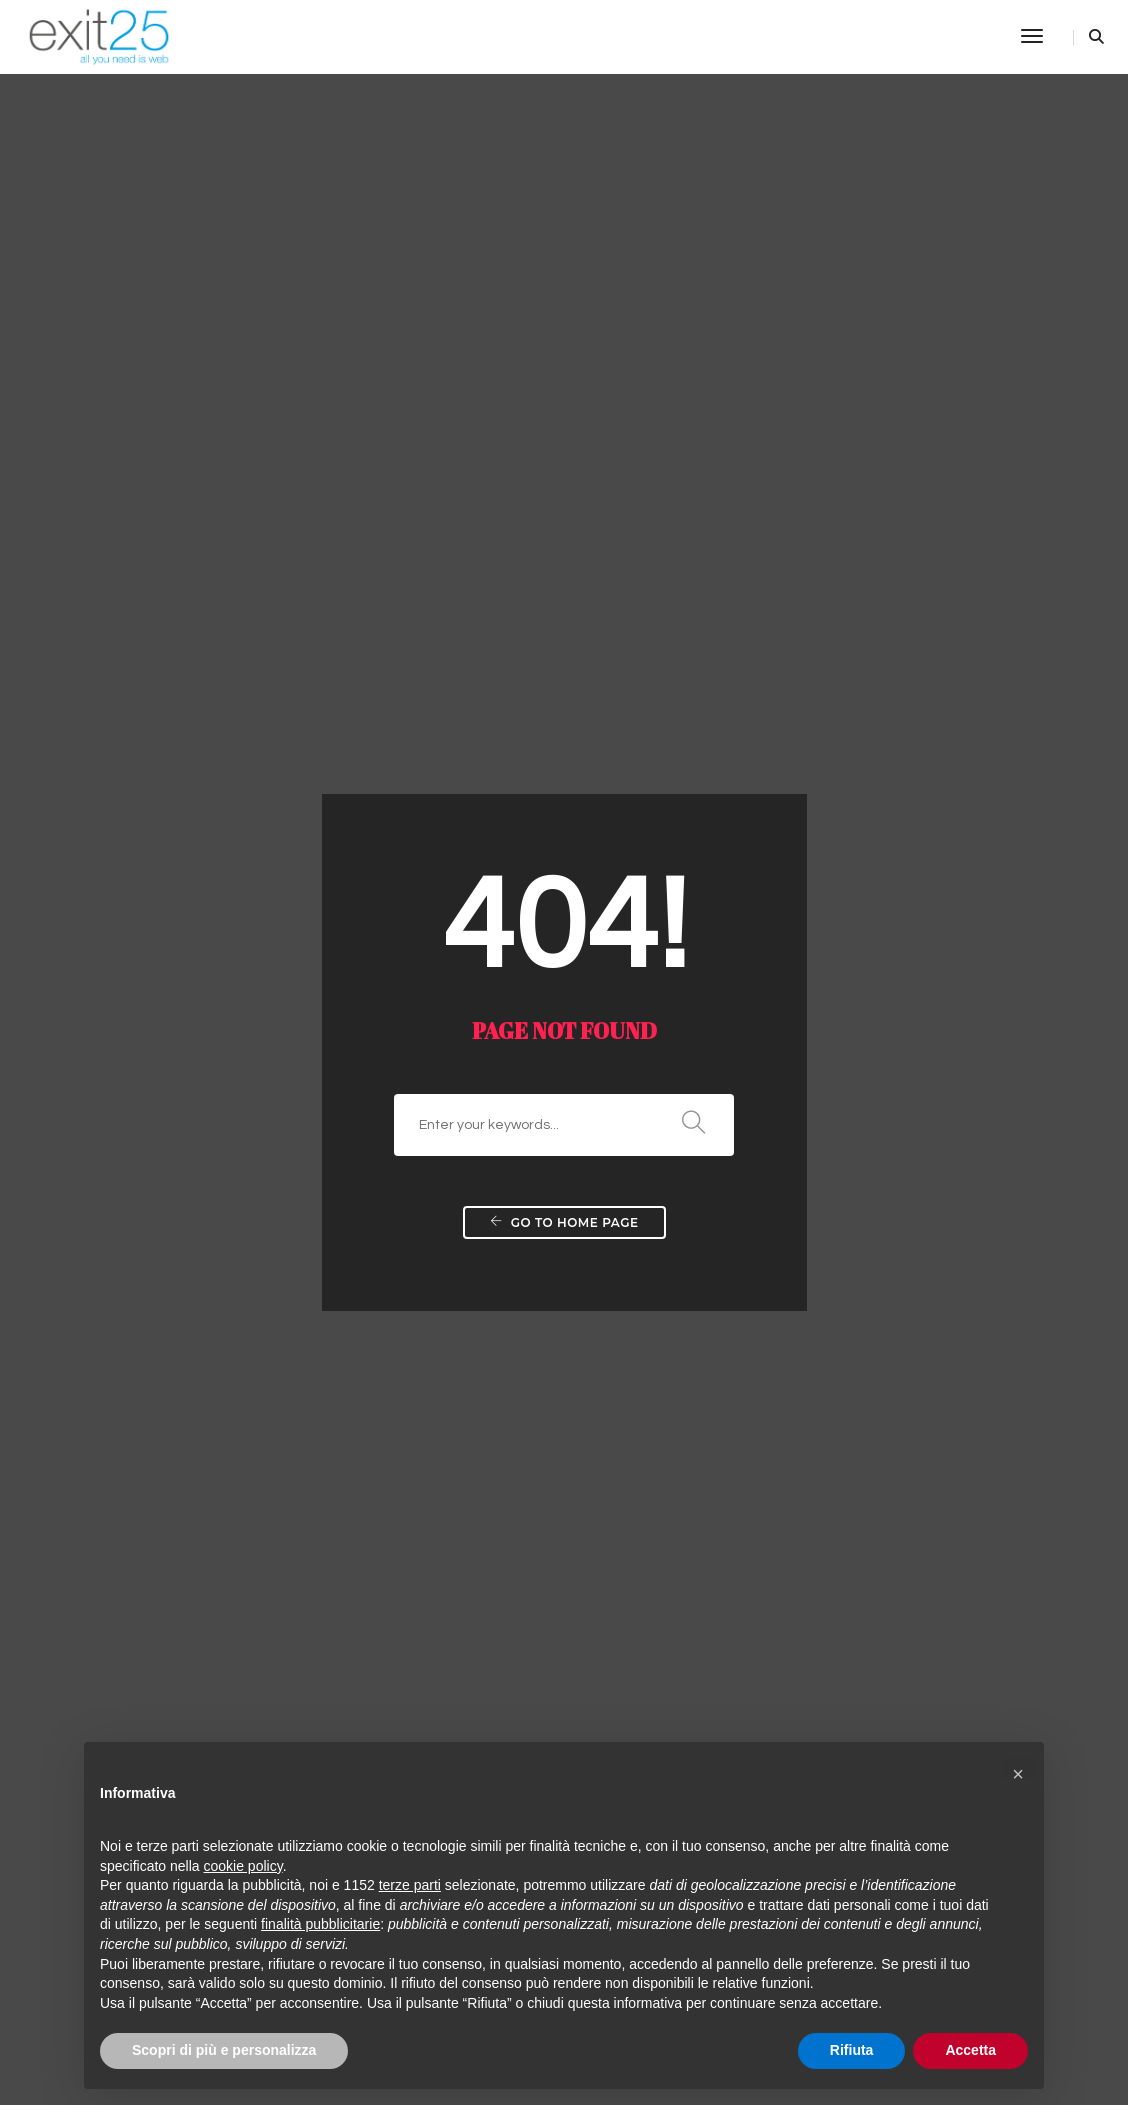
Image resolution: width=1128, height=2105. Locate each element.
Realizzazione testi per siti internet (537, 1250)
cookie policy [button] (243, 1866)
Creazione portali (154, 1125)
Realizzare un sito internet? (189, 1275)
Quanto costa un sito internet (197, 1000)
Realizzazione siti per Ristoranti (526, 1580)
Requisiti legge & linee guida (193, 1630)
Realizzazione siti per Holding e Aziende (556, 1630)
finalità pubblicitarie (320, 1924)
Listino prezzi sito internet (183, 1350)
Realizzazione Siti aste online (195, 1655)
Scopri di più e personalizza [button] (224, 2050)
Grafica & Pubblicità (811, 1250)
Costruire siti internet (167, 1175)
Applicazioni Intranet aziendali (523, 1200)
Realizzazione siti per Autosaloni (530, 1555)
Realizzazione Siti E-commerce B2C (220, 1505)
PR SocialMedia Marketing (834, 1025)
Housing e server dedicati (507, 1375)
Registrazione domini (491, 1325)
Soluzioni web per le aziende (517, 1150)
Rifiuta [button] (852, 2050)
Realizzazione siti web (171, 1250)
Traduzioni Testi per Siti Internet (527, 1275)
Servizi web (134, 1225)
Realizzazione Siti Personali (513, 1075)
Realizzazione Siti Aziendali (512, 1050)
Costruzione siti (148, 1150)
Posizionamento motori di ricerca (858, 1075)
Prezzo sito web (149, 1200)
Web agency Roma (485, 1300)
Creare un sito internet (173, 975)
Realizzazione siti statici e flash (525, 975)
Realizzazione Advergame (833, 1200)
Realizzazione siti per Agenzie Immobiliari (562, 1480)
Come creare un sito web (182, 1075)
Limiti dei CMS (467, 1605)
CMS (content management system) (544, 1705)
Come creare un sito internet (195, 1375)
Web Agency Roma (163, 1325)
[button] (1018, 1774)
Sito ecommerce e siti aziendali (204, 1025)
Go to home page (564, 529)
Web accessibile (475, 1225)
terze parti (410, 1885)
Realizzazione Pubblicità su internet (866, 975)
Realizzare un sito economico (197, 1050)
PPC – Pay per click (810, 1050)
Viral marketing (794, 1000)
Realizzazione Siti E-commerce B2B (220, 1480)
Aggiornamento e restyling (511, 1025)
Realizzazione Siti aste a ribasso (207, 1680)
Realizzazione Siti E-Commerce (527, 1125)
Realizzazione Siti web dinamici (527, 1000)
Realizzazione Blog (483, 1100)
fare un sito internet (162, 1100)
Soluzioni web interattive (503, 1175)
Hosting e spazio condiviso (511, 1350)
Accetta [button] (970, 2050)
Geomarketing (792, 1225)
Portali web (134, 1300)
